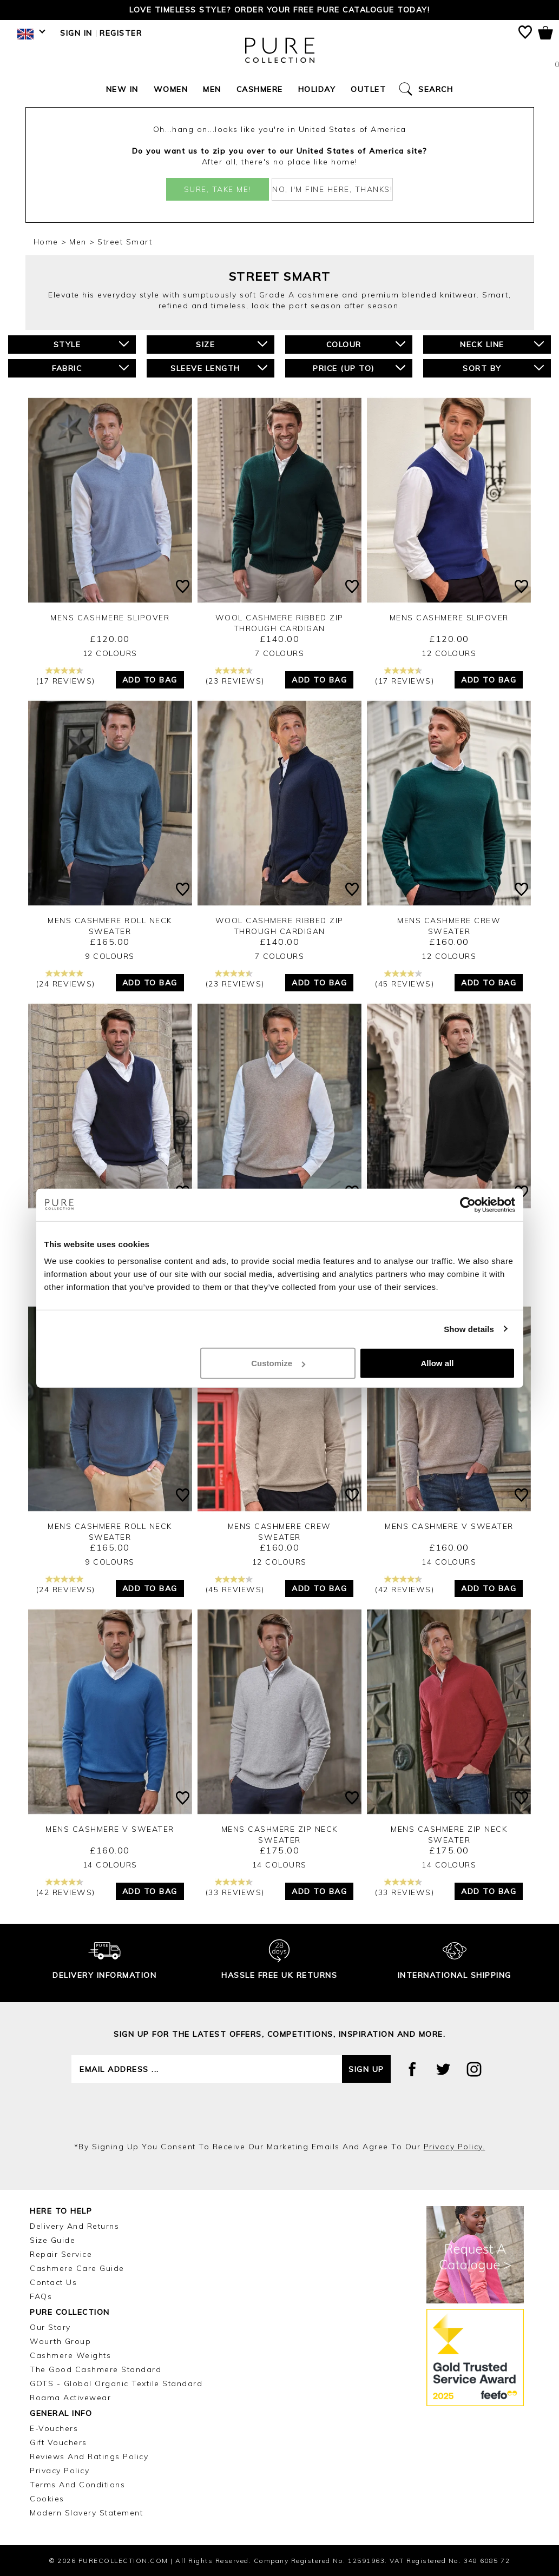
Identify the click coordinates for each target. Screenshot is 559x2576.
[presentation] (280, 2112)
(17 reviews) (65, 676)
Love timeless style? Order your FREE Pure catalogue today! (279, 10)
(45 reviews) (404, 979)
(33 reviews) (235, 1887)
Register (121, 33)
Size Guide (52, 2240)
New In (122, 89)
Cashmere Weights (70, 2355)
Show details (469, 1328)
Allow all (437, 1363)
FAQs (41, 2296)
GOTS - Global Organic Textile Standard (116, 2383)
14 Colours (449, 1562)
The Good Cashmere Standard (95, 2369)
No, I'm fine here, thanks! (332, 189)
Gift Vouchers (58, 2442)
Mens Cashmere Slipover (109, 618)
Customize (278, 1363)
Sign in (76, 33)
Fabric (90, 368)
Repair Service (61, 2254)
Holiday (317, 89)
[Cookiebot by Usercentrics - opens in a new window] (467, 1204)
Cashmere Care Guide (77, 2268)
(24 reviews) (65, 979)
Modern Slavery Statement (86, 2513)
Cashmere (259, 89)
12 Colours (110, 653)
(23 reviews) (235, 676)
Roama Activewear (70, 2397)
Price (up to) (359, 368)
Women (171, 89)
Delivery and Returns (74, 2226)
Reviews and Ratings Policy (89, 2456)
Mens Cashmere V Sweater (449, 1526)
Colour (365, 344)
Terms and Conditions (77, 2484)
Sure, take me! (217, 189)
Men (212, 89)
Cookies (47, 2499)
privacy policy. (454, 2146)
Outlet (368, 89)
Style (91, 344)
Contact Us (53, 2282)
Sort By (503, 368)
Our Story (50, 2327)
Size (231, 344)
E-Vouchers (54, 2428)
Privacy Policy (59, 2470)
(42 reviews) (404, 1584)
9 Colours (110, 956)
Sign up (366, 2069)
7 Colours (280, 653)
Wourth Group (60, 2341)
